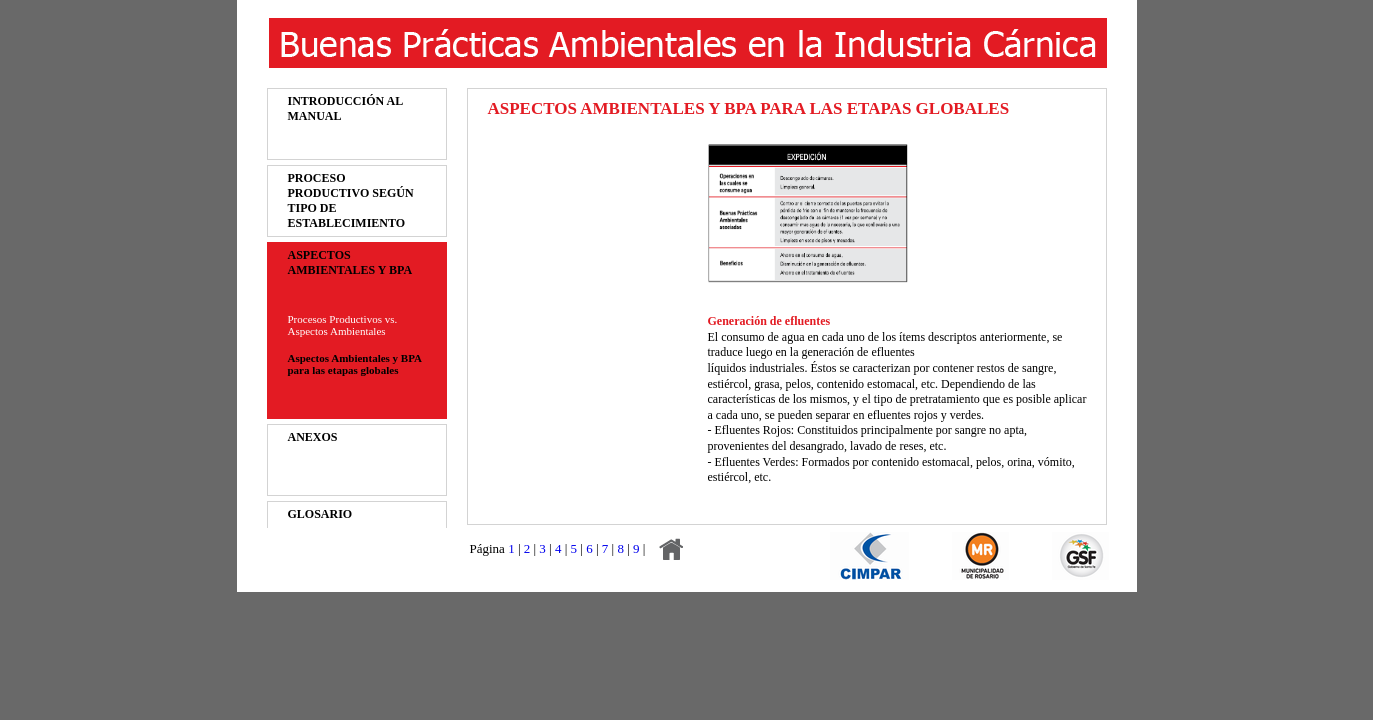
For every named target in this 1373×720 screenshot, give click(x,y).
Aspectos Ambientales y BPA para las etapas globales (355, 364)
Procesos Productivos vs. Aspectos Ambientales (343, 325)
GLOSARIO (320, 514)
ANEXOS (313, 437)
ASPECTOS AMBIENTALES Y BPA (350, 262)
